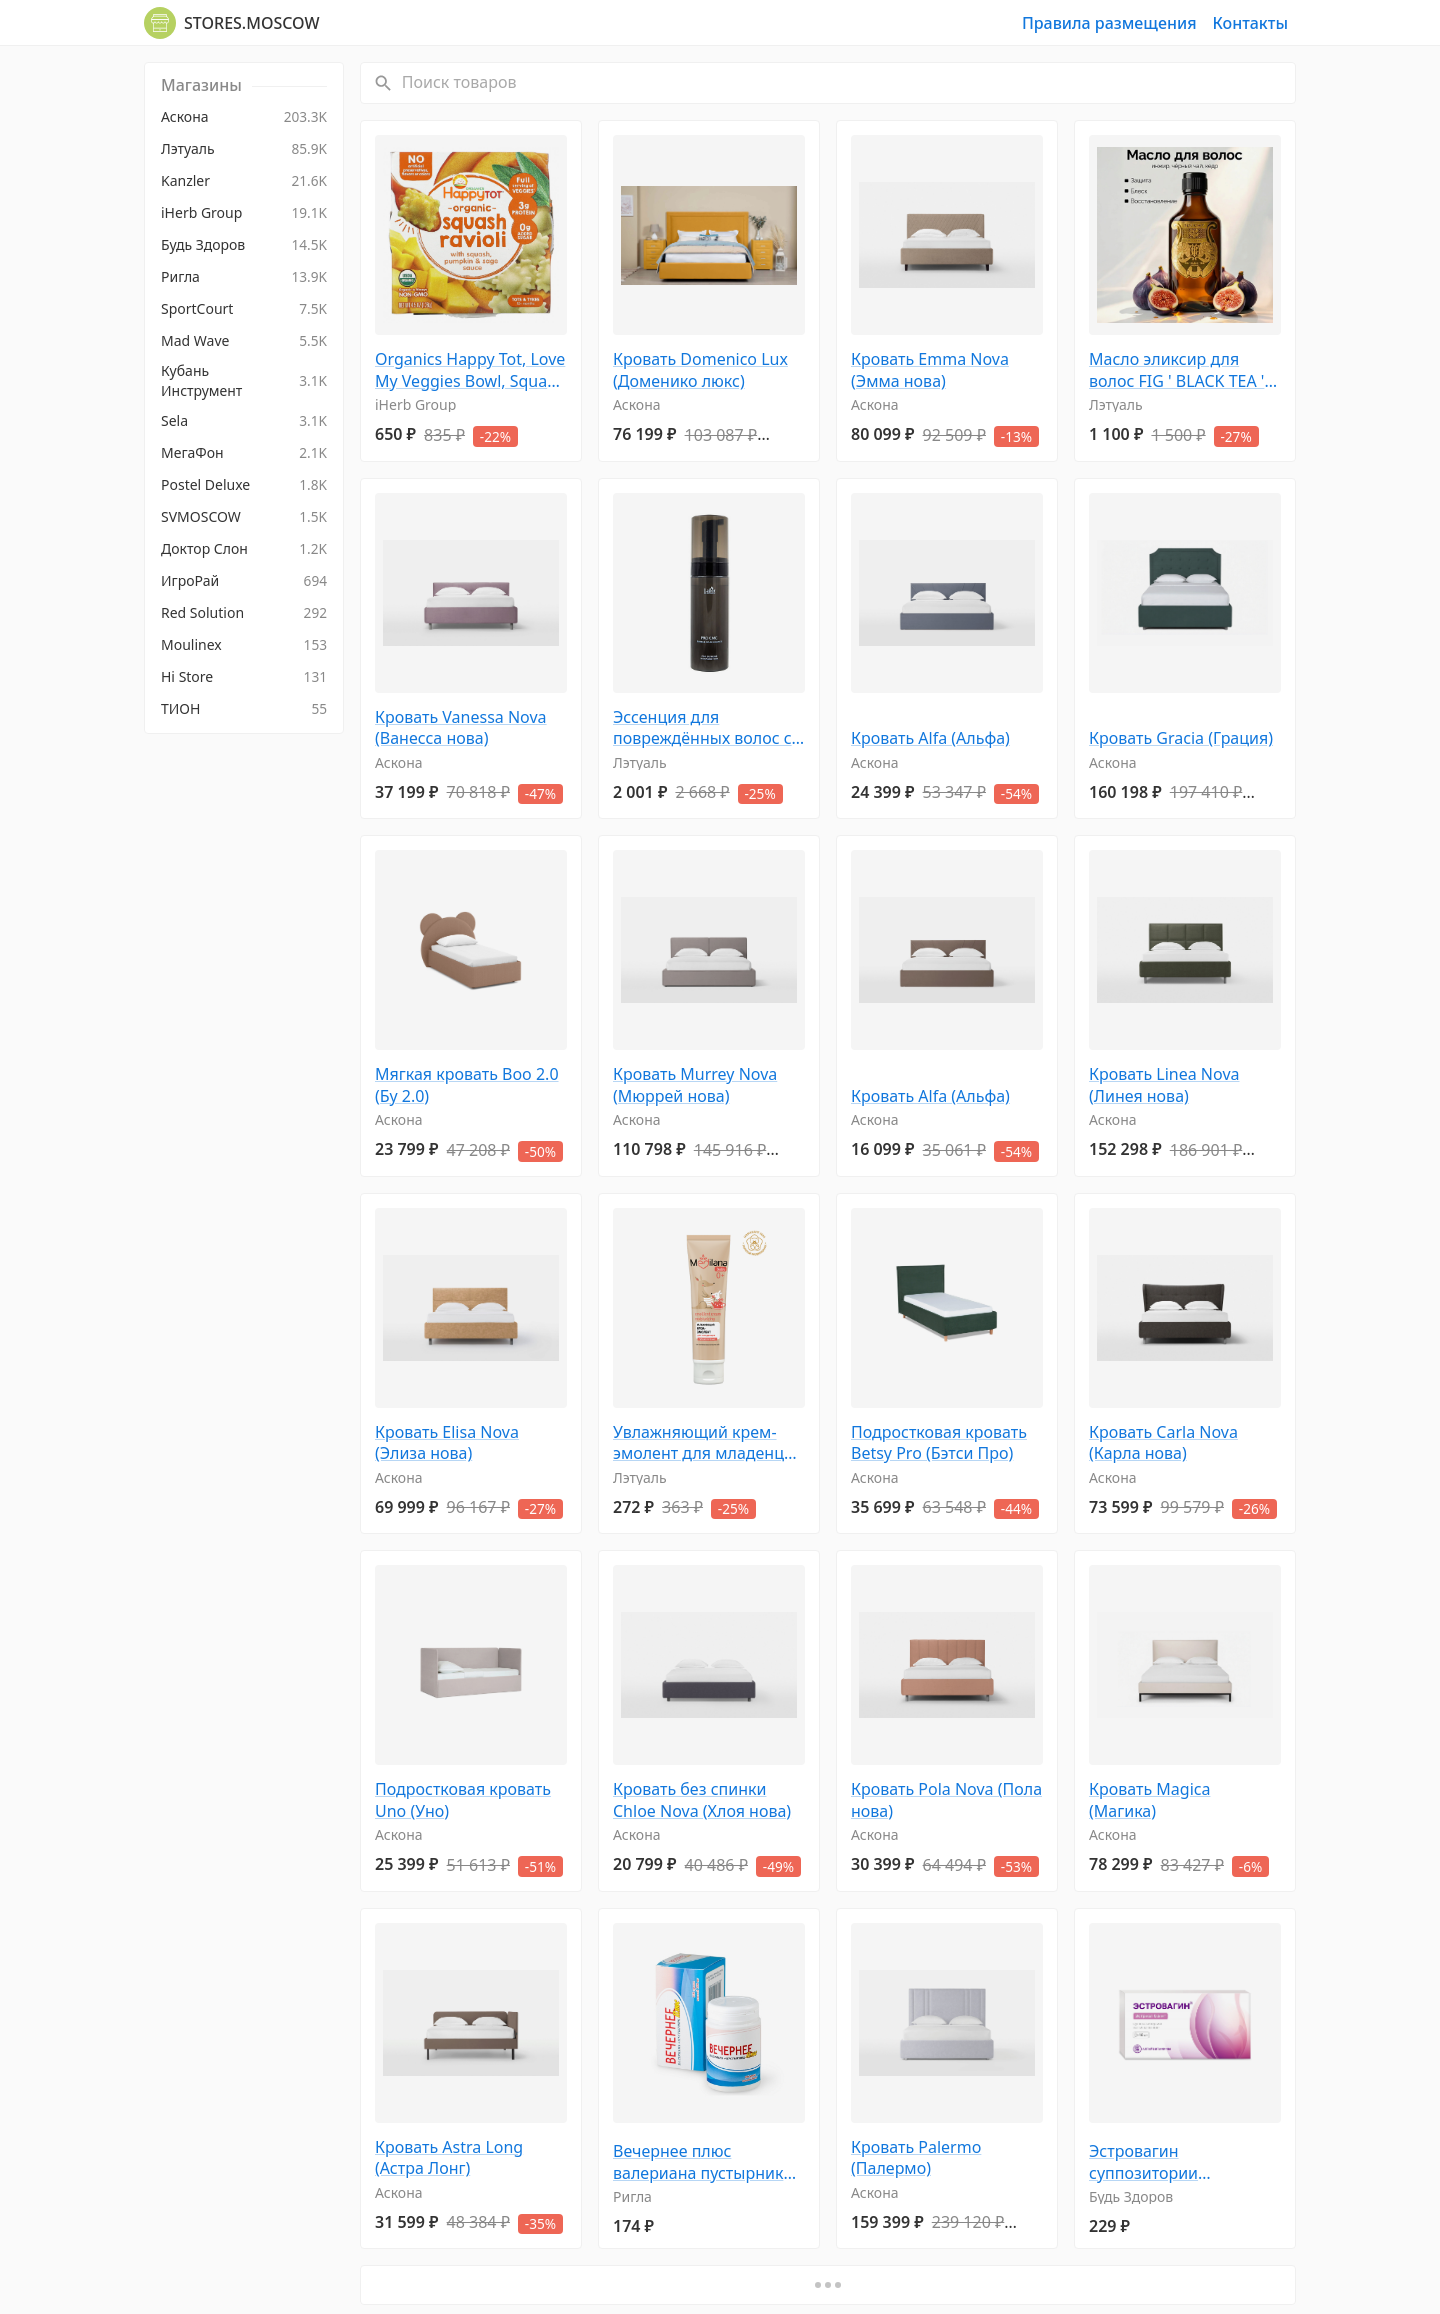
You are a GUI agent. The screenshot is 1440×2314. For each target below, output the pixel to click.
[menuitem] (244, 117)
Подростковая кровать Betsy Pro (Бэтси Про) (939, 1443)
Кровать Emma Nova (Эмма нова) (930, 370)
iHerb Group (415, 404)
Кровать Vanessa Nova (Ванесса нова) (461, 728)
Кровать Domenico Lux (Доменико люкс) (700, 370)
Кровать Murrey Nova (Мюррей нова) (695, 1085)
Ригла (632, 2196)
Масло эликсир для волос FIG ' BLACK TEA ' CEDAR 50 (1176, 370)
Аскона (637, 404)
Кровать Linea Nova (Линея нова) (1164, 1085)
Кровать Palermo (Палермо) (916, 2158)
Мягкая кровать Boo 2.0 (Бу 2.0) (467, 1085)
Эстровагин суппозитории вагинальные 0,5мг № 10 (1184, 2162)
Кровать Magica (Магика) (1149, 1800)
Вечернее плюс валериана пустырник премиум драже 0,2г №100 (698, 2162)
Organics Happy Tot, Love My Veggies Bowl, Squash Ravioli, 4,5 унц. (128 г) (470, 370)
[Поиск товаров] (846, 83)
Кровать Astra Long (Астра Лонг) (449, 2158)
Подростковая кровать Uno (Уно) (463, 1800)
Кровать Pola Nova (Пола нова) (946, 1800)
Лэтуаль (1116, 404)
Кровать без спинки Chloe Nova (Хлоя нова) (702, 1800)
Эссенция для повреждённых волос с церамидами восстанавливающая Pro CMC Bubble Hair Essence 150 (709, 728)
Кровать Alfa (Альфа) (930, 738)
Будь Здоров (1131, 2196)
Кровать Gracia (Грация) (1181, 738)
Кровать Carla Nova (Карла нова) (1163, 1443)
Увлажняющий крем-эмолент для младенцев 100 (707, 1443)
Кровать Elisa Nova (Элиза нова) (447, 1443)
